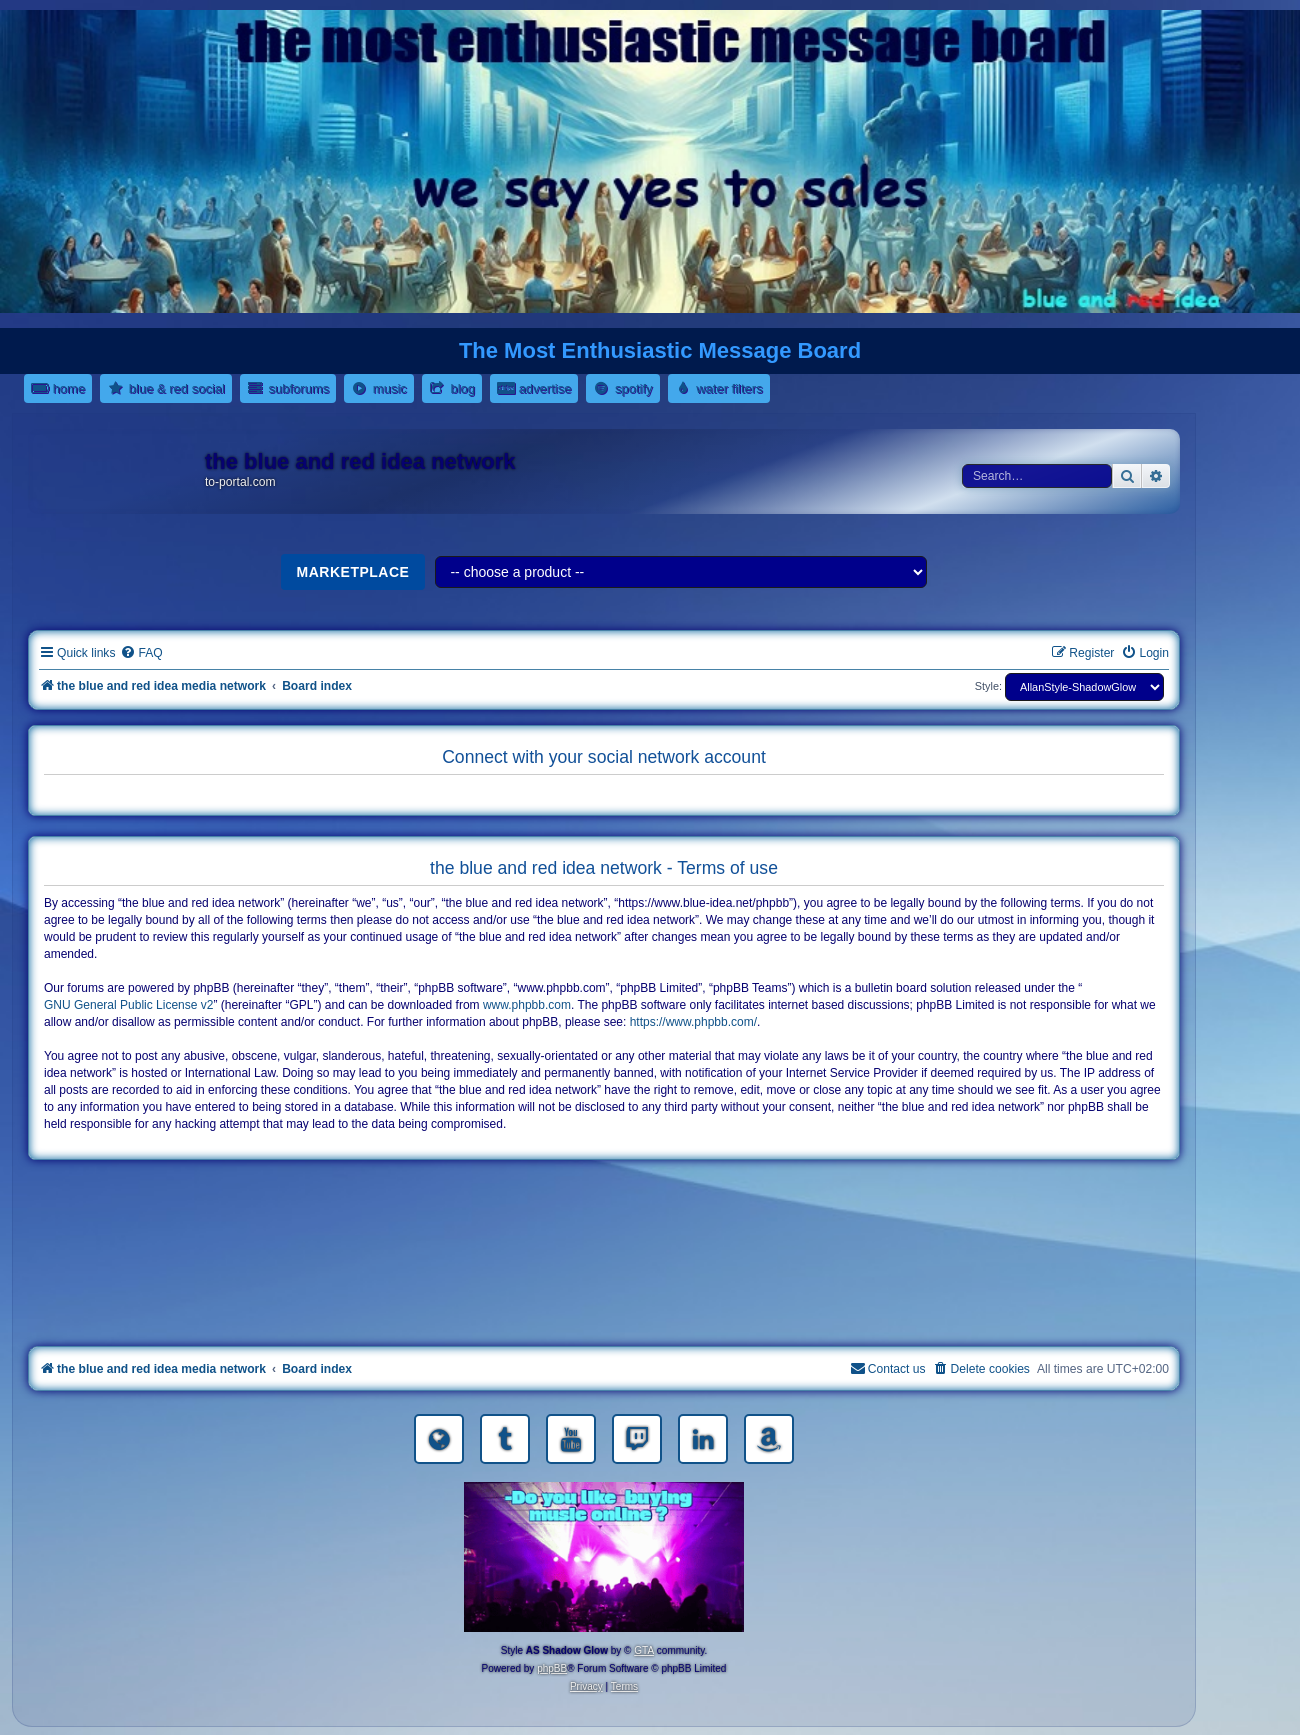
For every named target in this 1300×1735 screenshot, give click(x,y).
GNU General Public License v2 (128, 1005)
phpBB (552, 1668)
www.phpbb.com (527, 1005)
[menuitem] (141, 653)
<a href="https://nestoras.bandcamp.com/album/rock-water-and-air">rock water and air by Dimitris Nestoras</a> (604, 1257)
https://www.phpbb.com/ (693, 1022)
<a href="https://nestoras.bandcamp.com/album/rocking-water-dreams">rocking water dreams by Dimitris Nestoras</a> (604, 1201)
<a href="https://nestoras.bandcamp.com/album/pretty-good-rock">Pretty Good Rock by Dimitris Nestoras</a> (604, 1313)
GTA (644, 1650)
